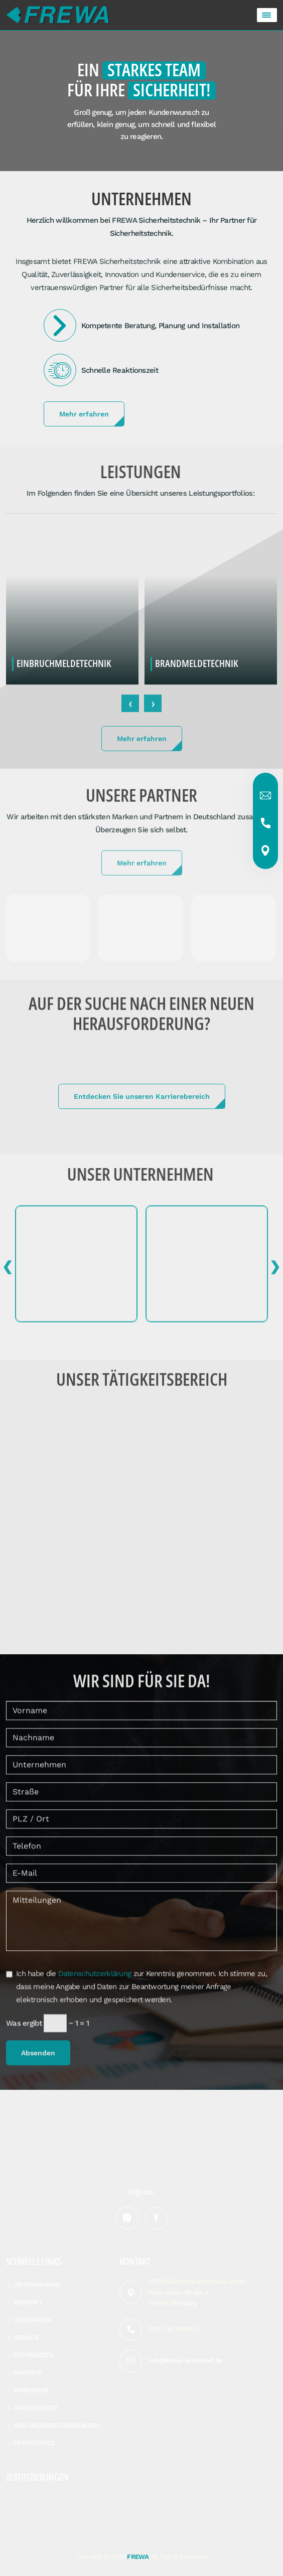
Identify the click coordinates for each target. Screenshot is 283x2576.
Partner (27, 2372)
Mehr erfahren (84, 414)
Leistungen (32, 2320)
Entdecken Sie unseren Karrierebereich (142, 1096)
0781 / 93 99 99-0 (174, 2329)
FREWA (138, 2556)
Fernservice (34, 2443)
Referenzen (33, 2355)
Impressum (31, 2390)
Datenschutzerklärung (94, 1978)
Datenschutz (35, 2407)
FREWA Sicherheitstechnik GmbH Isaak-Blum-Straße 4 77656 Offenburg (197, 2292)
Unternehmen (37, 2284)
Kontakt (28, 2302)
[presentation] (130, 709)
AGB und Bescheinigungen (56, 2425)
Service (26, 2337)
